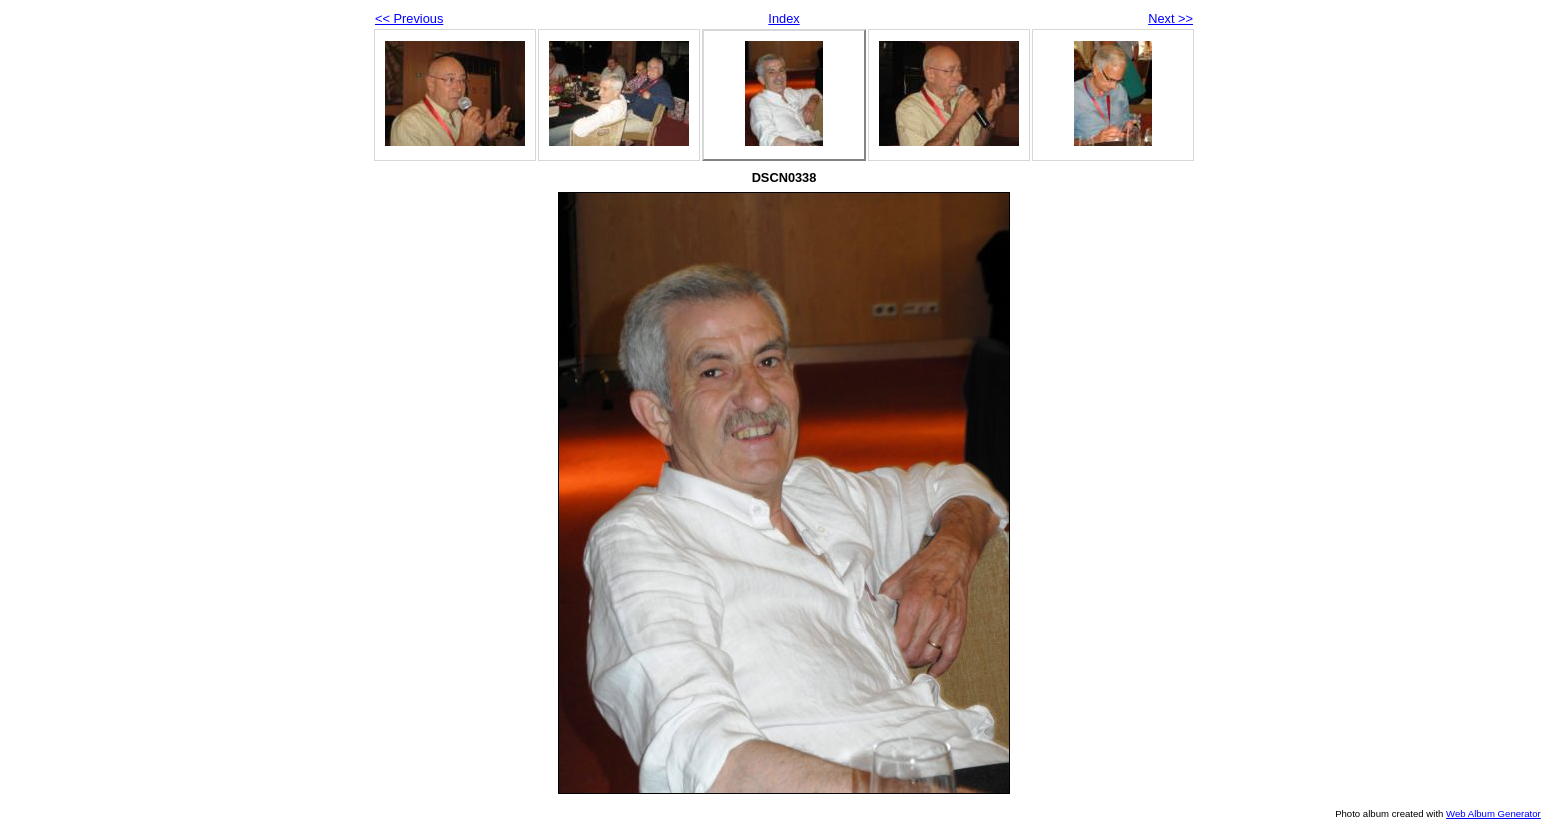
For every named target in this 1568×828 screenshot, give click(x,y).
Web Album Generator (1493, 813)
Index (783, 18)
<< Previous (409, 18)
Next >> (1170, 18)
